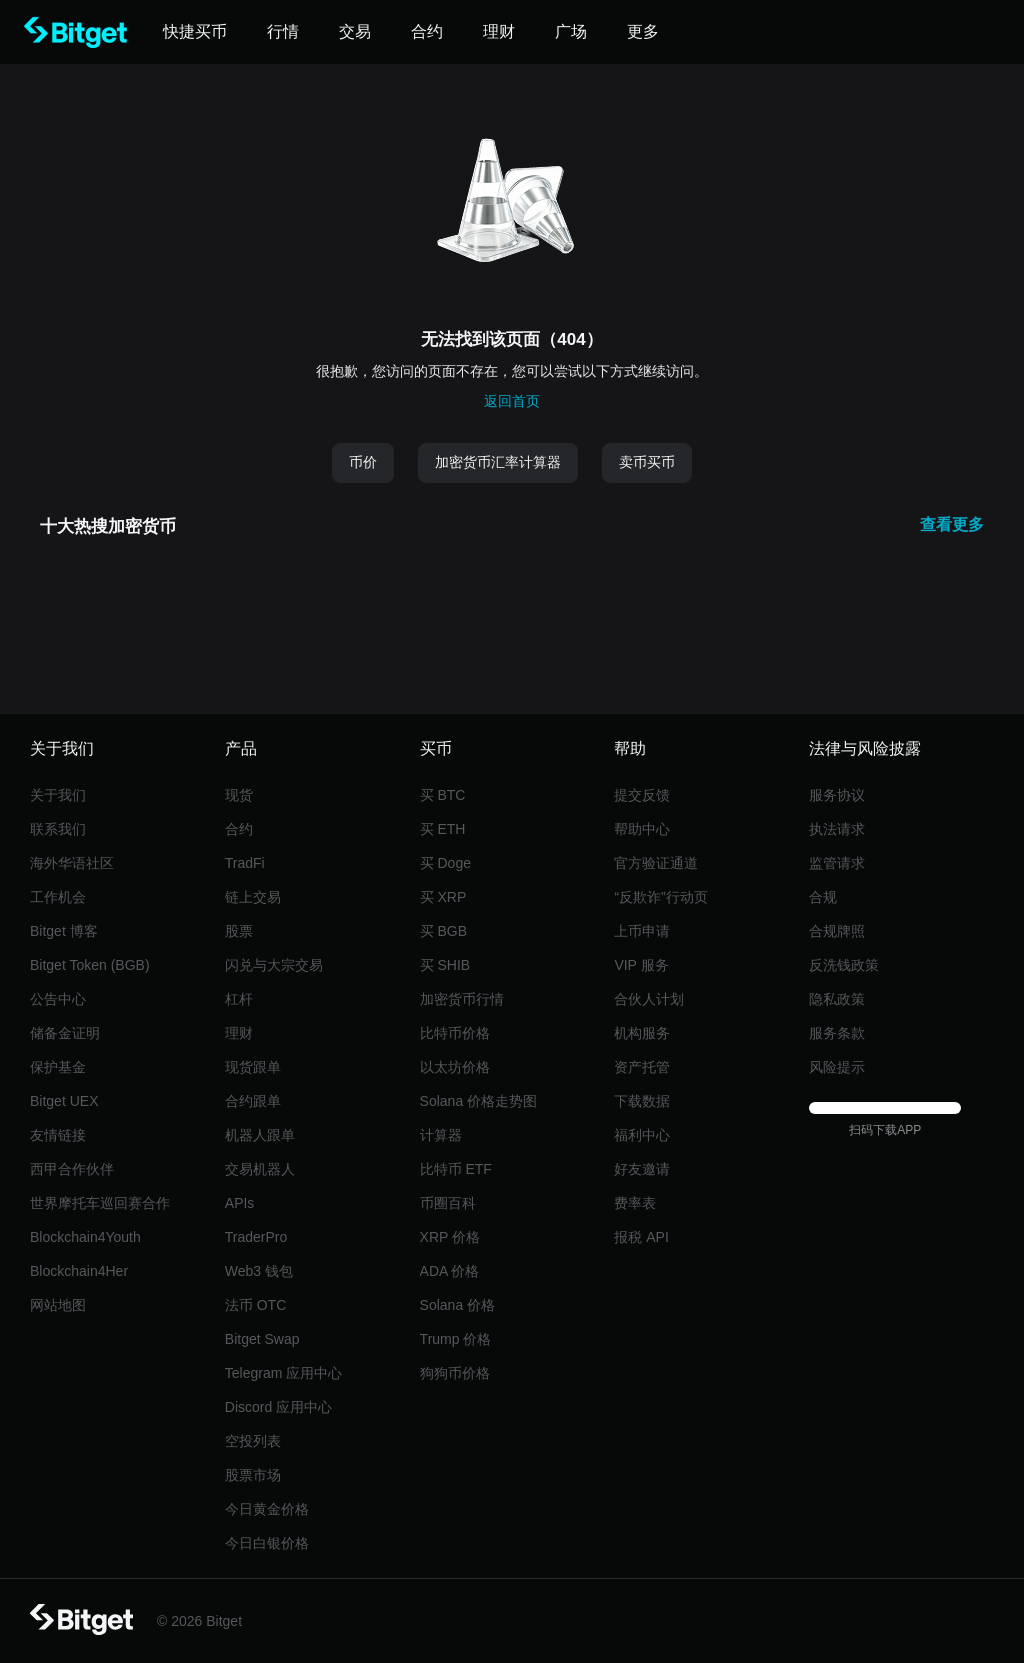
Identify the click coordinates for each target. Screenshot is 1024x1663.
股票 (239, 931)
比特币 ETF (456, 1169)
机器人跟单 (260, 1135)
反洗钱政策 (844, 965)
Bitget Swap (262, 1339)
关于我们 (58, 795)
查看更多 (952, 524)
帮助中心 (642, 829)
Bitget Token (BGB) (90, 965)
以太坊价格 (455, 1067)
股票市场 (253, 1475)
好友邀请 (642, 1169)
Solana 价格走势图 (478, 1101)
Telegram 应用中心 (283, 1373)
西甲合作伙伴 (72, 1169)
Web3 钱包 (259, 1271)
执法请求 (837, 829)
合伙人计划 (649, 999)
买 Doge (445, 863)
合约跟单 (253, 1101)
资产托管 (642, 1067)
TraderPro (256, 1237)
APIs (240, 1203)
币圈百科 (448, 1203)
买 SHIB (445, 965)
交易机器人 (260, 1169)
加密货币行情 (462, 999)
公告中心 (58, 999)
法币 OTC (255, 1305)
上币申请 (642, 931)
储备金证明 (65, 1033)
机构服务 (642, 1033)
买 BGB (443, 931)
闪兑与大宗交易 (274, 965)
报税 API (641, 1237)
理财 (239, 1033)
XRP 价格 (450, 1237)
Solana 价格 (457, 1305)
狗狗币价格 (455, 1373)
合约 (239, 829)
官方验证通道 (656, 863)
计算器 (441, 1135)
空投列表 (253, 1441)
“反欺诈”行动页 (660, 897)
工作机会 (58, 897)
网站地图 (58, 1305)
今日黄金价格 (267, 1509)
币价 (363, 462)
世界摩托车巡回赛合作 (100, 1203)
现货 (239, 795)
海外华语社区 (72, 863)
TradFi (245, 863)
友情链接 (58, 1135)
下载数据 (642, 1101)
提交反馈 (642, 795)
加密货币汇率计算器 (498, 462)
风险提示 (837, 1067)
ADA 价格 (450, 1271)
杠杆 (239, 999)
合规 (823, 897)
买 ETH (443, 829)
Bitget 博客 (64, 931)
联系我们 (58, 829)
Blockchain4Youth (85, 1237)
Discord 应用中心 (278, 1407)
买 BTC (443, 795)
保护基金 (58, 1067)
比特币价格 (455, 1033)
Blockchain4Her (79, 1271)
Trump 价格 (456, 1339)
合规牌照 (837, 931)
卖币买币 (647, 462)
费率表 (635, 1203)
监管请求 (837, 863)
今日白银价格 (267, 1543)
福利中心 (642, 1135)
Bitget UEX (64, 1101)
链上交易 (253, 897)
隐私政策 (837, 999)
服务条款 (837, 1033)
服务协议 (837, 795)
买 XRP (443, 897)
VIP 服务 (641, 965)
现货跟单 (253, 1067)
